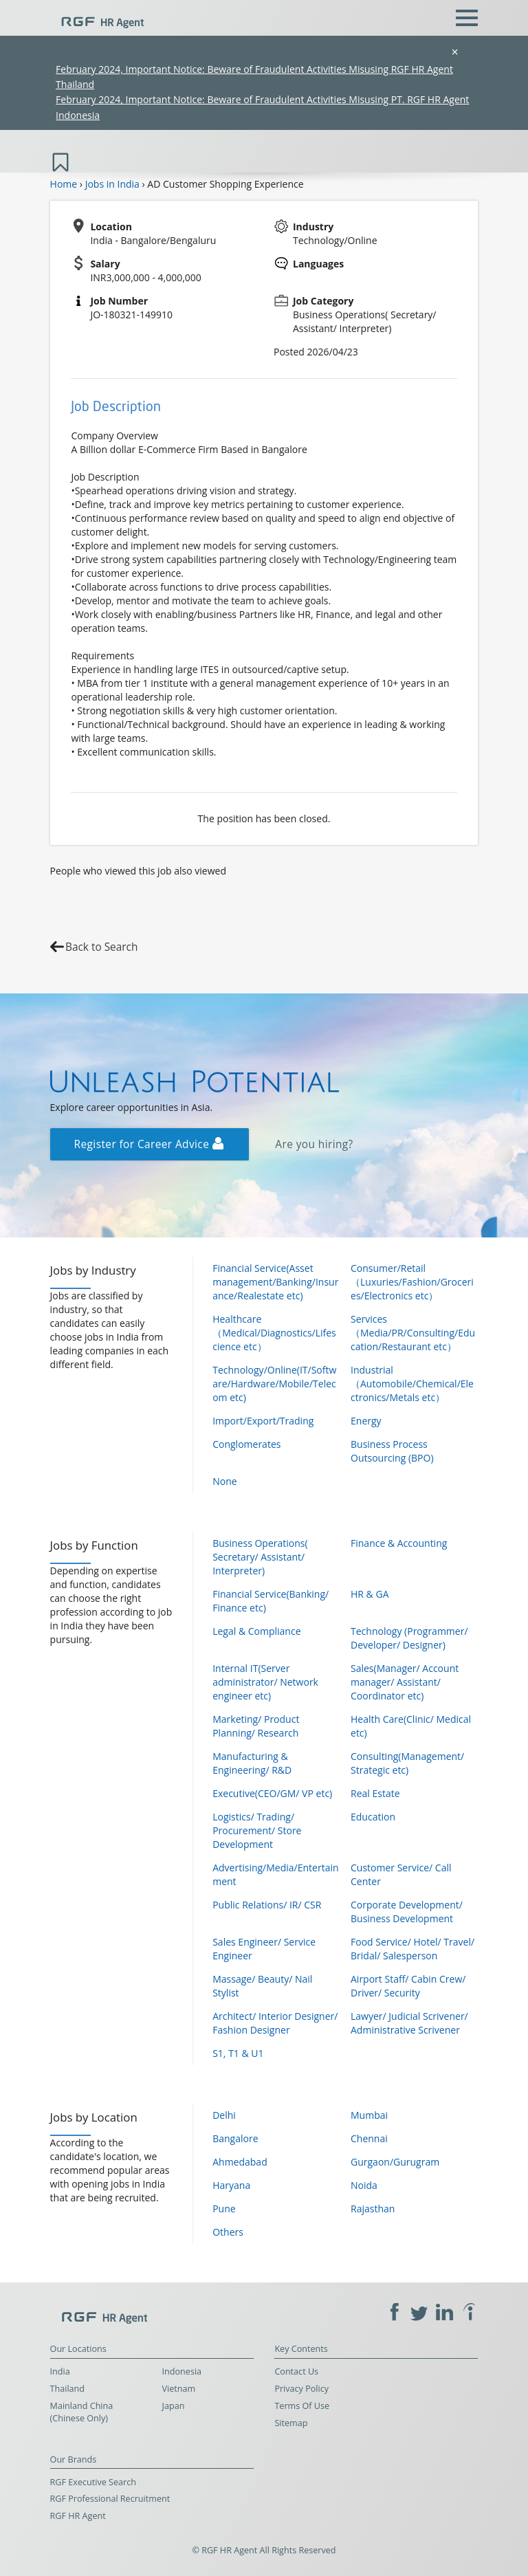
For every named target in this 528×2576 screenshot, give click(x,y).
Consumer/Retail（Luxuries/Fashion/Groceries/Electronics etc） (412, 1282)
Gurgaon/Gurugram (395, 2161)
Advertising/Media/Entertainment (275, 1874)
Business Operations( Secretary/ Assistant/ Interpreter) (259, 1557)
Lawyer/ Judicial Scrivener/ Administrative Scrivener (409, 2023)
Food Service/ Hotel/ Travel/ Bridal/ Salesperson (412, 1948)
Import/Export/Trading (263, 1420)
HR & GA (369, 1593)
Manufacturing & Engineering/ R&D (252, 1763)
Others (227, 2231)
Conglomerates (246, 1444)
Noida (364, 2185)
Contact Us (296, 2371)
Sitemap (290, 2423)
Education (373, 1816)
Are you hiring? (314, 1144)
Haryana (231, 2185)
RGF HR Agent (78, 2516)
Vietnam (179, 2389)
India (60, 2371)
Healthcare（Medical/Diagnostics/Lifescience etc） (274, 1332)
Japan (173, 2406)
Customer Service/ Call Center (401, 1874)
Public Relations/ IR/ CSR (266, 1904)
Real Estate (375, 1793)
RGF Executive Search (93, 2482)
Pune (223, 2208)
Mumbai (369, 2115)
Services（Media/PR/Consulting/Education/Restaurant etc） (413, 1332)
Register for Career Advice (149, 1144)
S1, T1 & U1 (237, 2053)
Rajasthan (373, 2208)
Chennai (369, 2138)
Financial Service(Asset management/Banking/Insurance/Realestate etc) (275, 1282)
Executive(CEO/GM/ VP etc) (272, 1793)
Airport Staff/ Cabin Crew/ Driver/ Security (408, 1985)
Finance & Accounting (399, 1543)
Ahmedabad (239, 2161)
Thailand (67, 2389)
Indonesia (182, 2371)
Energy (366, 1420)
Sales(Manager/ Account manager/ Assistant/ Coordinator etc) (405, 1682)
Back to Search (101, 947)
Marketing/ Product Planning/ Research (255, 1726)
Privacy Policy (301, 2389)
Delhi (224, 2115)
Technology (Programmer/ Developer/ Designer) (409, 1638)
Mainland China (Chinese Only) (81, 2412)
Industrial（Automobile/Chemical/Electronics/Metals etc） (412, 1383)
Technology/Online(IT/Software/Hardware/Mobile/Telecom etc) (274, 1383)
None (224, 1481)
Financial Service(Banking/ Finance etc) (270, 1600)
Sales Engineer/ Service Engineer (264, 1948)
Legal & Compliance (256, 1631)
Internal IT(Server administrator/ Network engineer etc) (265, 1682)
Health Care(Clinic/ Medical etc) (411, 1726)
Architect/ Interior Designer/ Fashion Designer (275, 2023)
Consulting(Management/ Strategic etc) (407, 1763)
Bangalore (235, 2138)
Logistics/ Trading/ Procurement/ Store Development (256, 1830)
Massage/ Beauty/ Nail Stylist (262, 1985)
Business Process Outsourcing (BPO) (392, 1451)
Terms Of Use (301, 2406)
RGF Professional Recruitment (110, 2499)
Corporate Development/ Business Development (407, 1911)
